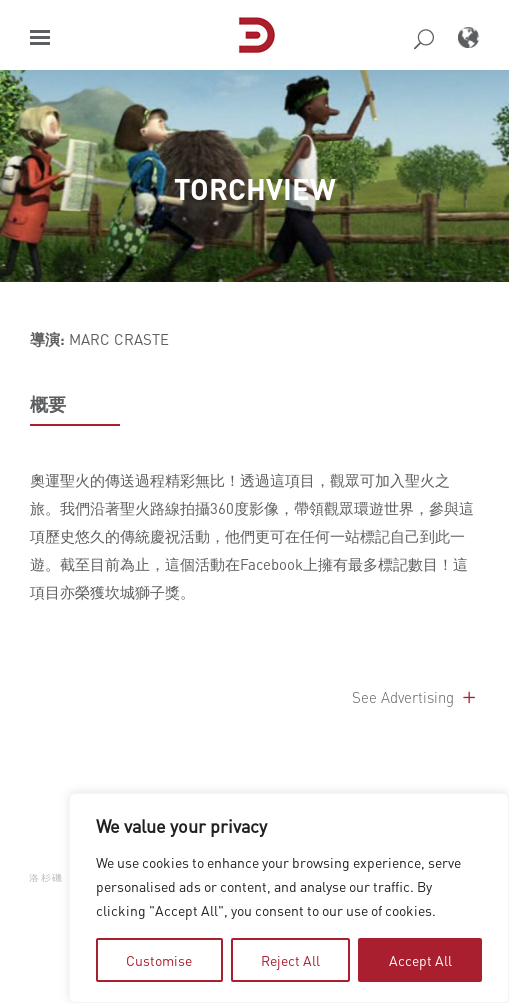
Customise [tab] (159, 960)
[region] (289, 898)
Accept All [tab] (420, 960)
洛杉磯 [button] (46, 877)
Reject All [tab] (290, 960)
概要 (48, 404)
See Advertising (415, 697)
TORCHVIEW (255, 188)
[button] (40, 37)
